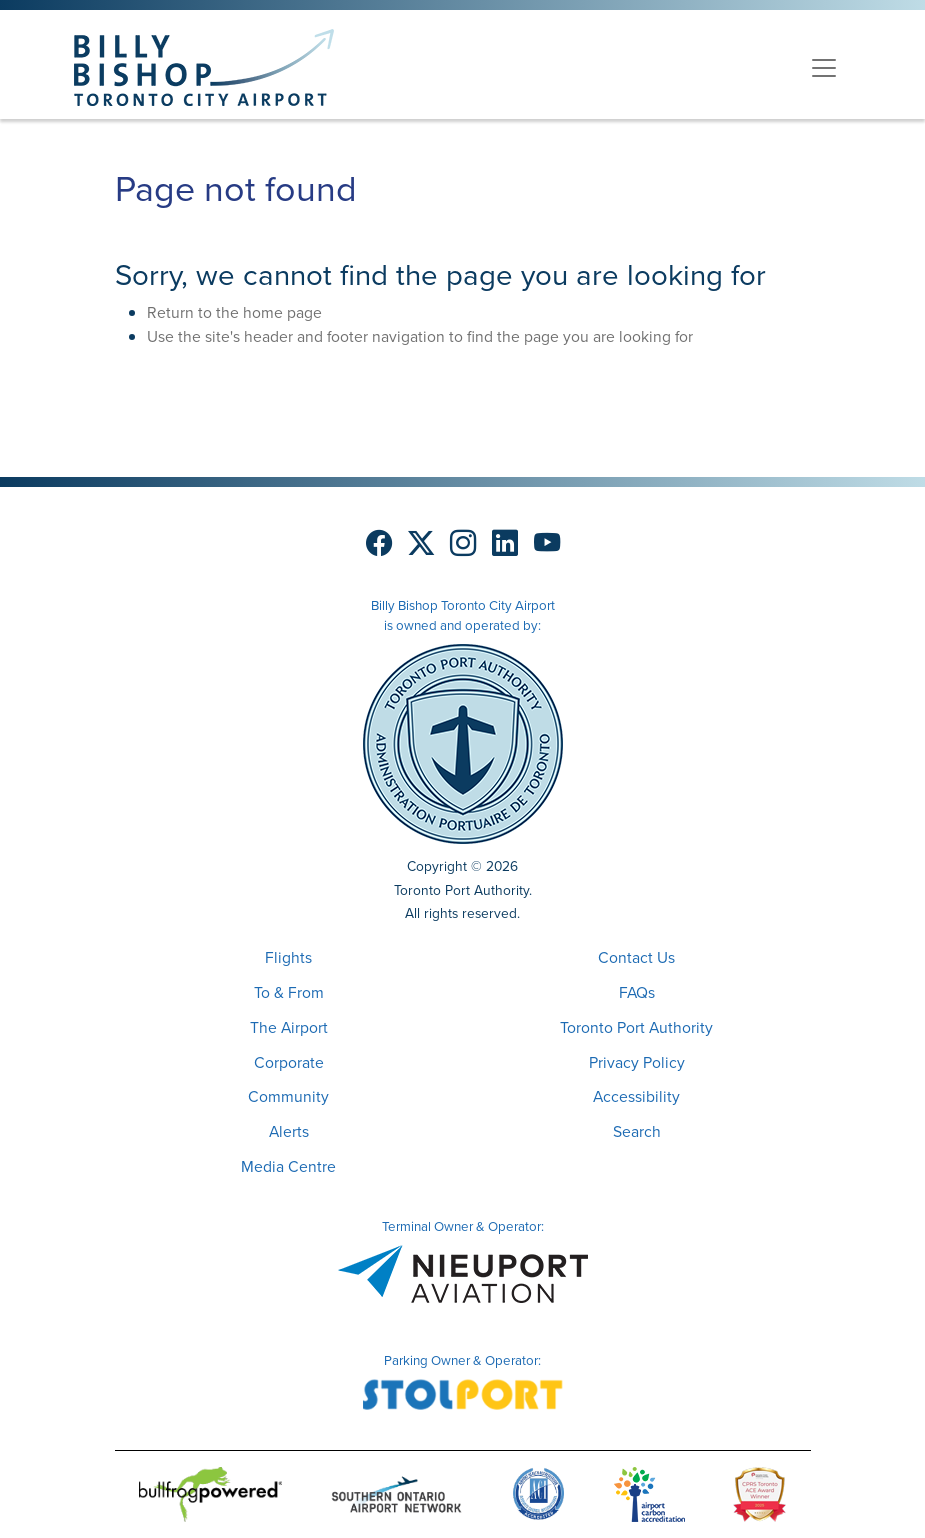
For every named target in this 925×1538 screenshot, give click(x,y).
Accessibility (636, 1096)
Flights (288, 957)
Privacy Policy (637, 1062)
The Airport (289, 1027)
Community (288, 1096)
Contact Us (636, 957)
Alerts (289, 1131)
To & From (289, 992)
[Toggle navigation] (824, 68)
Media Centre (288, 1166)
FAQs (637, 992)
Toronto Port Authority (636, 1027)
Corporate (289, 1062)
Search (637, 1131)
